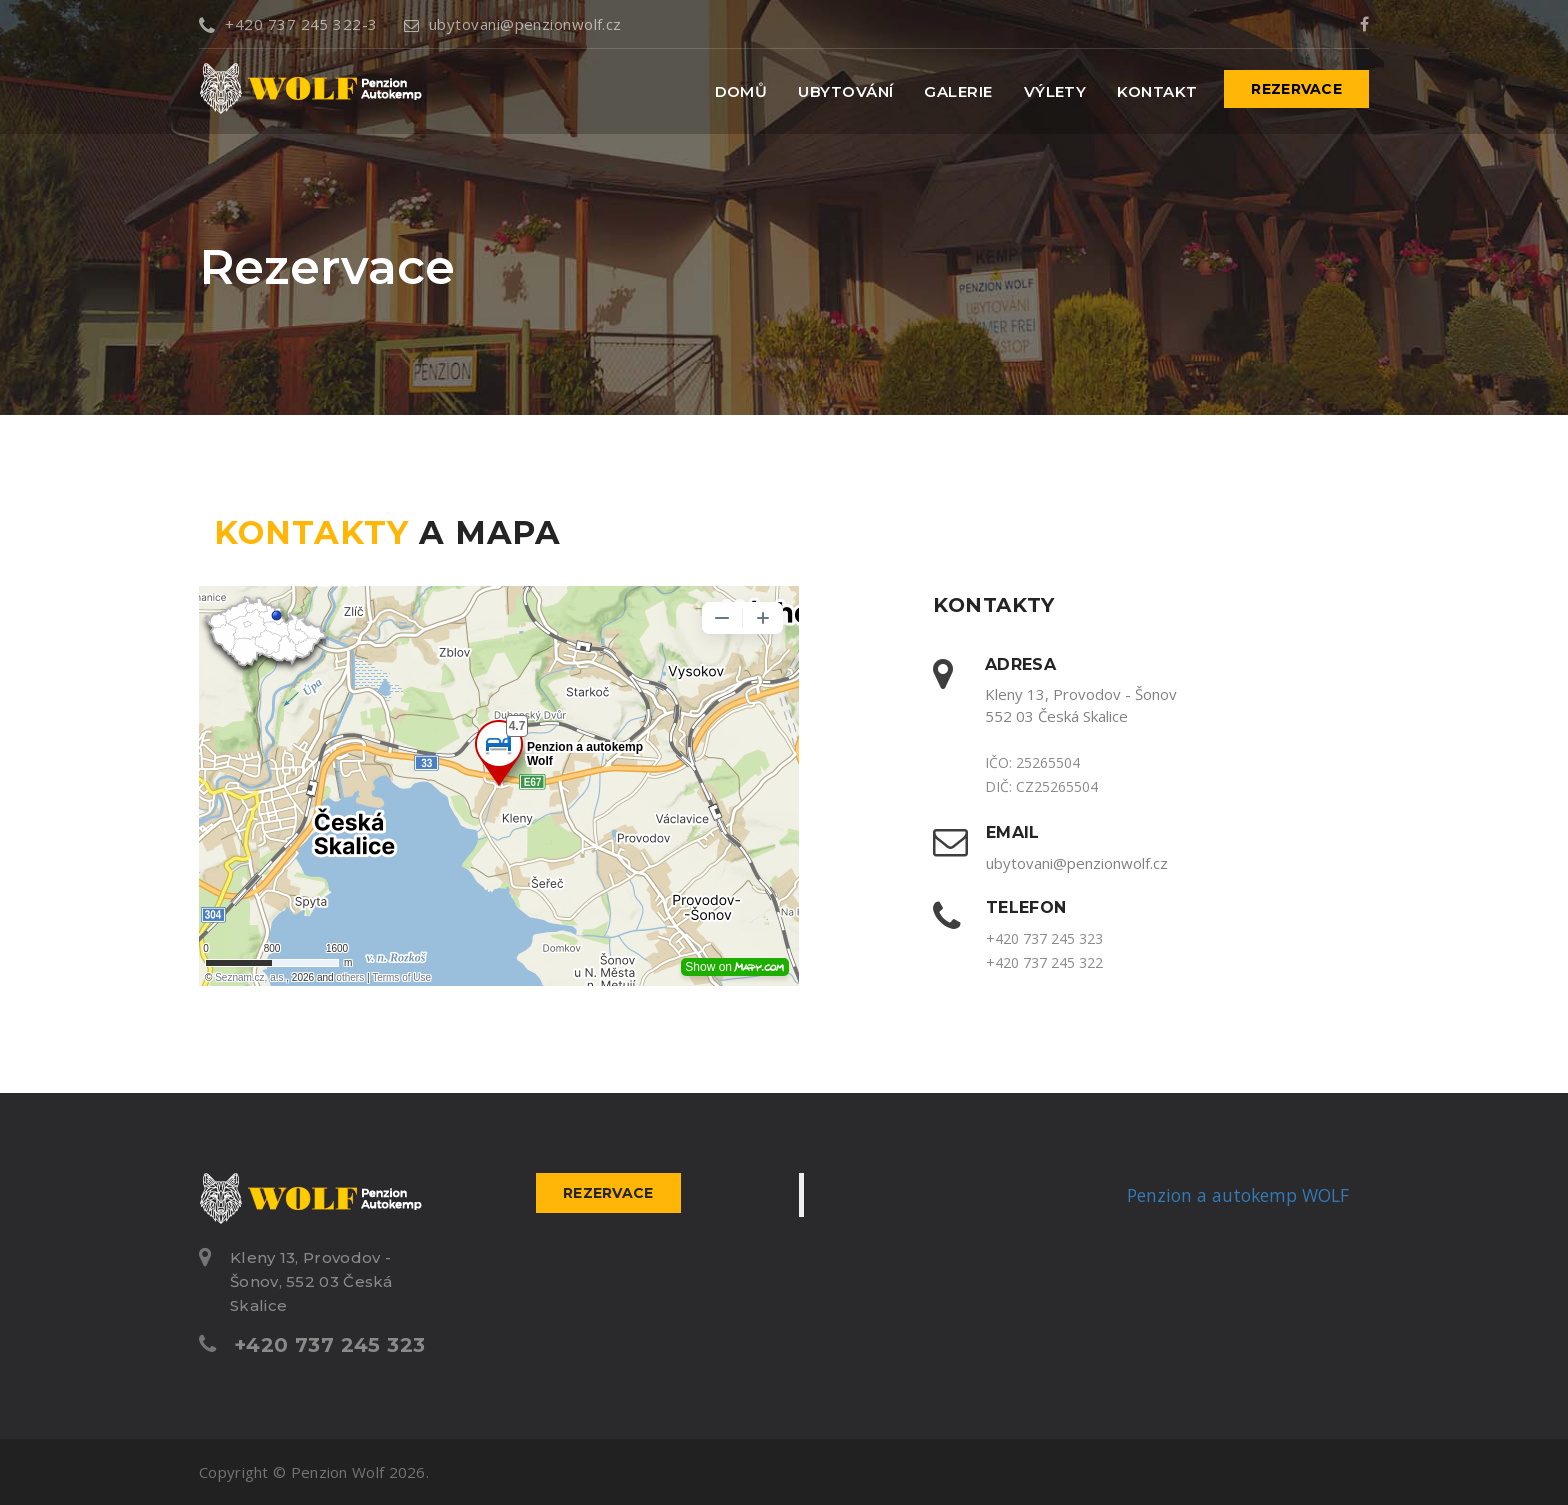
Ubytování (845, 91)
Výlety (1055, 91)
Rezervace (1296, 89)
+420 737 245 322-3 (288, 24)
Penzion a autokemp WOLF (1238, 1195)
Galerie (958, 91)
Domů (741, 91)
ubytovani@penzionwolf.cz (513, 24)
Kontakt (1157, 91)
